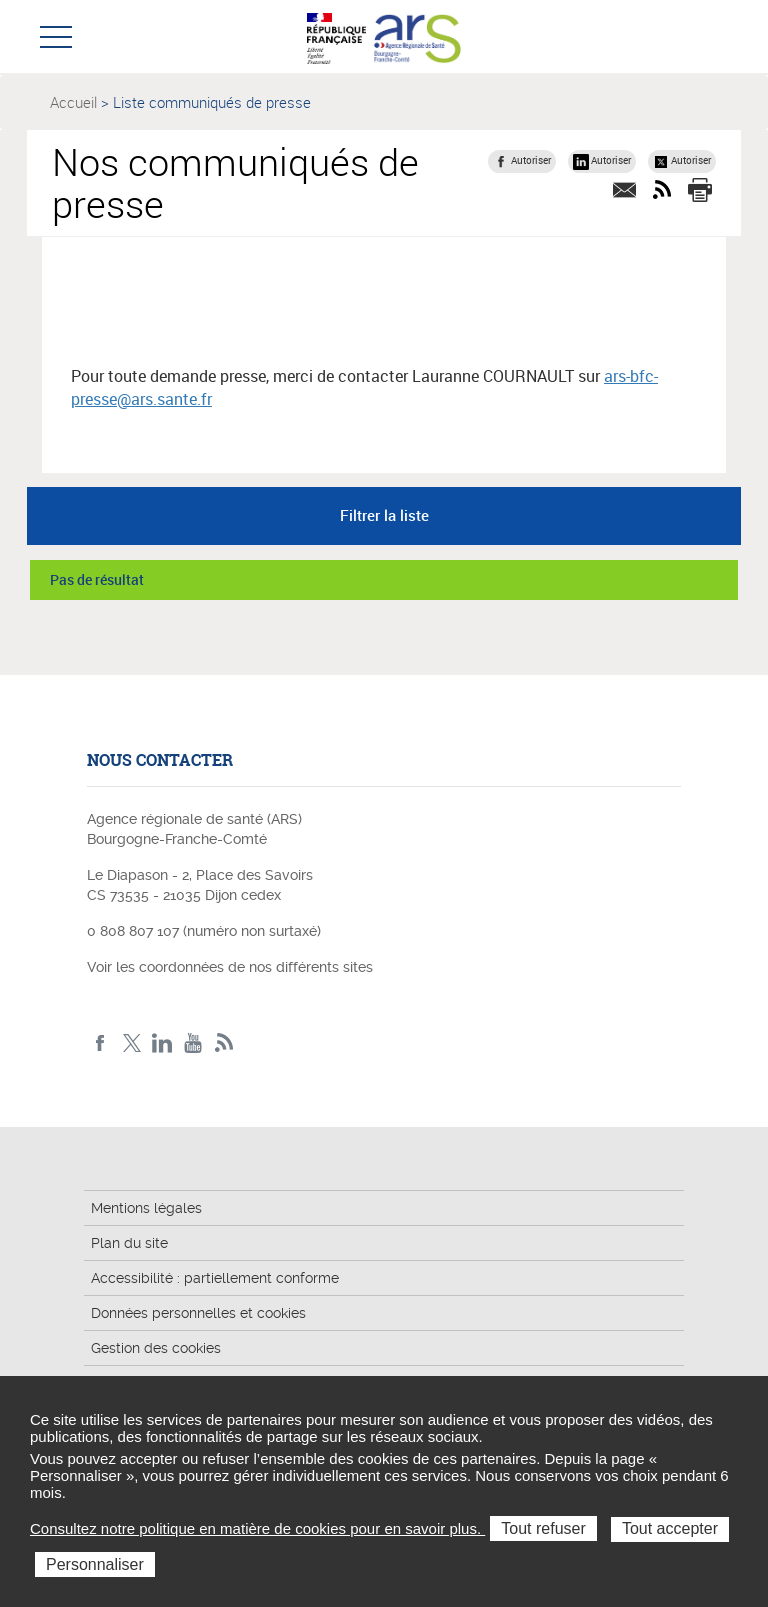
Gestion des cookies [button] (156, 1348)
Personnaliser (95, 1564)
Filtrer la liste (384, 515)
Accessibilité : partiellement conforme (215, 1278)
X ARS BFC (131, 1043)
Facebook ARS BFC (100, 1043)
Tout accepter (670, 1528)
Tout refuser (543, 1528)
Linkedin (162, 1043)
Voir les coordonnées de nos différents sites (230, 967)
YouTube (193, 1043)
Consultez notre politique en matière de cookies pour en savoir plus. (257, 1528)
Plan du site (129, 1243)
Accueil (73, 102)
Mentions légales (146, 1208)
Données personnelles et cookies (198, 1313)
